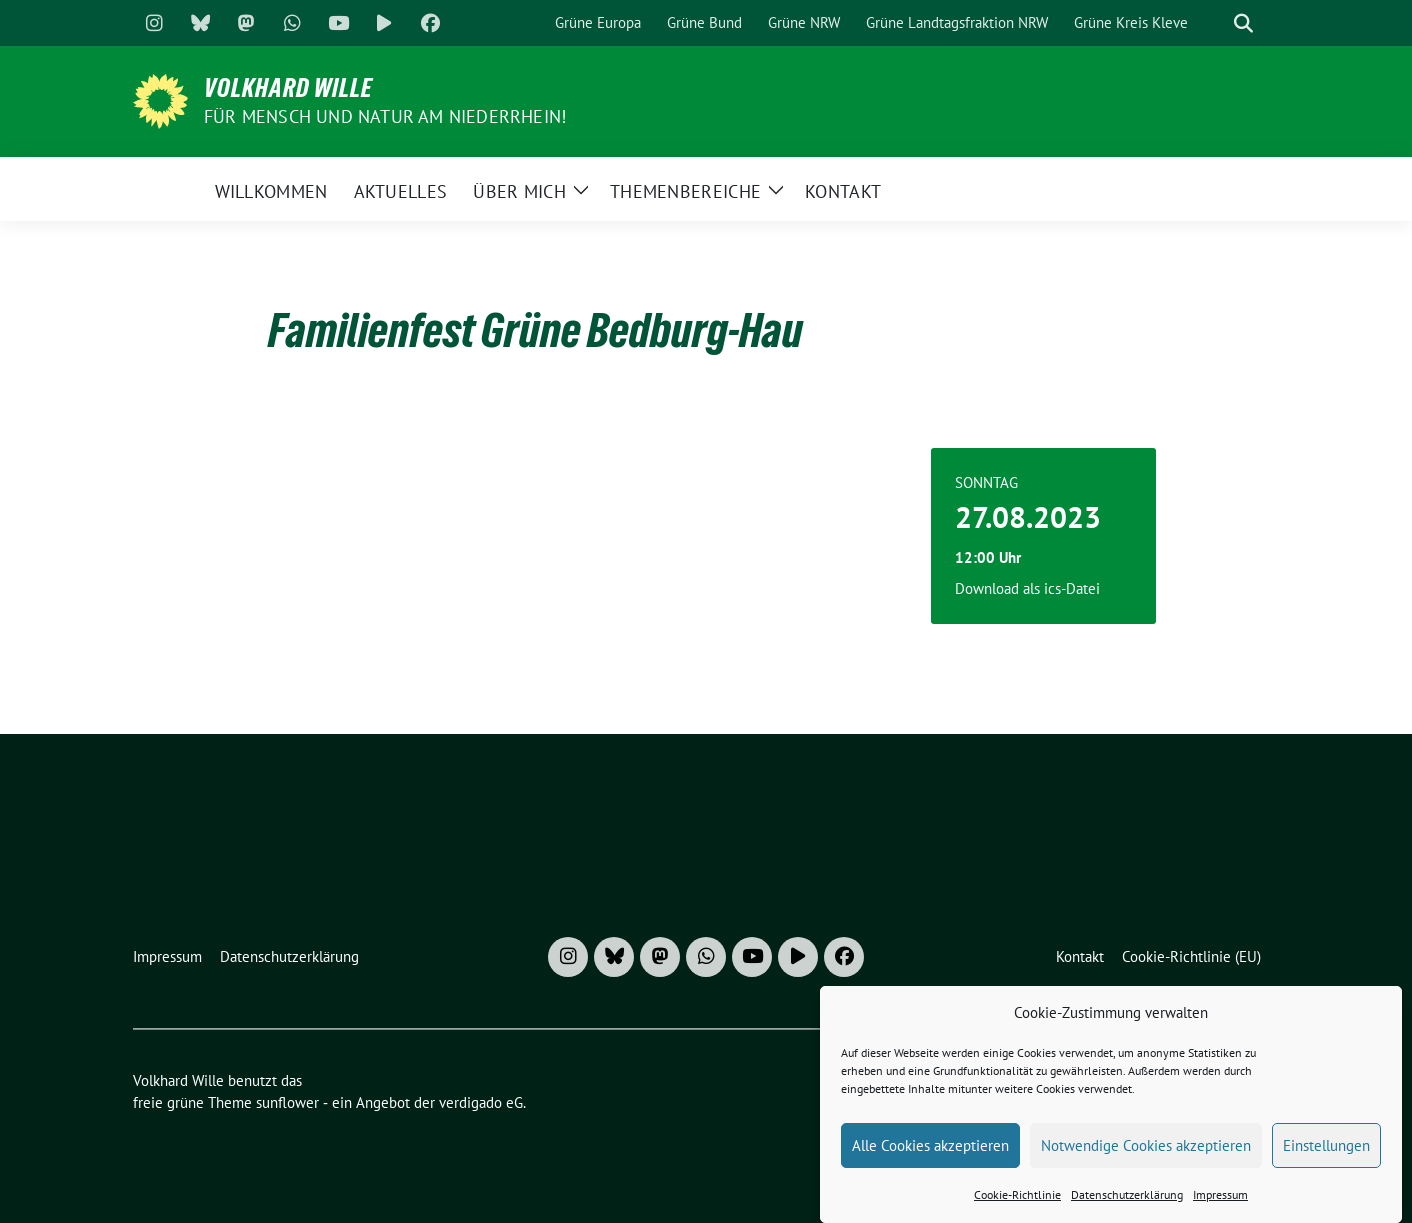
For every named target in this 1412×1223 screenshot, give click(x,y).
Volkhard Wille (288, 88)
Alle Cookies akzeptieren (930, 1153)
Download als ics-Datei (1027, 588)
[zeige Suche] (1243, 23)
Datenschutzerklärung (1127, 1203)
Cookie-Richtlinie (1017, 1203)
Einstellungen (1326, 1153)
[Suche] (1215, 23)
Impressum (1220, 1203)
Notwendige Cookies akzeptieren (1146, 1153)
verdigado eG (481, 1102)
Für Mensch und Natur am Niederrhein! (385, 116)
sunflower (287, 1102)
